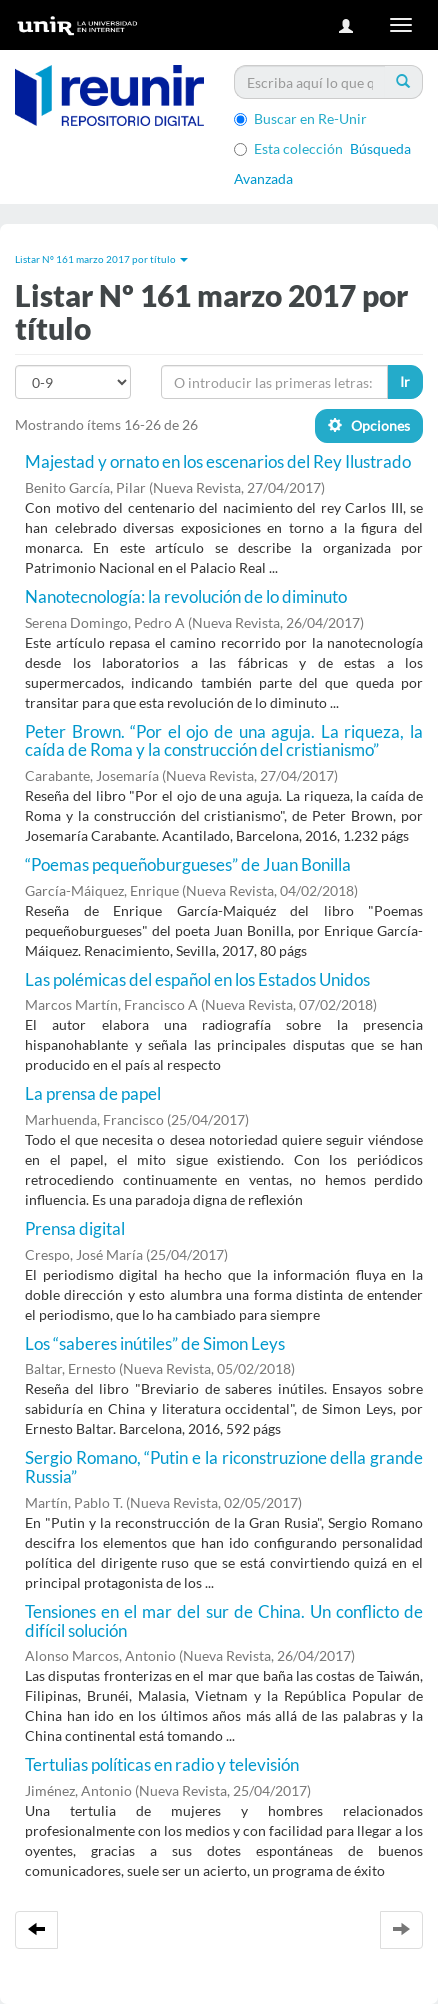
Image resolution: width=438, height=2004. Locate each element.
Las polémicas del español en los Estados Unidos (197, 979)
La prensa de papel (93, 1093)
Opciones (369, 425)
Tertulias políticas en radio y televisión (162, 1764)
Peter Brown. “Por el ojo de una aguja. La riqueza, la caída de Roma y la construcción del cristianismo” (224, 741)
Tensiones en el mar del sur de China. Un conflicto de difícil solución (224, 1621)
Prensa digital (75, 1228)
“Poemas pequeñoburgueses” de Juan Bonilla (188, 864)
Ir (405, 381)
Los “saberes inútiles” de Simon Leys (155, 1343)
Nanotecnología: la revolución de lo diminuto (186, 596)
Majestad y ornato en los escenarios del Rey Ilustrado (218, 461)
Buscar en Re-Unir (300, 118)
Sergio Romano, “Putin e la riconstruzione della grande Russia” (224, 1467)
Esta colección (288, 148)
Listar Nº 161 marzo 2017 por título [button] (101, 259)
